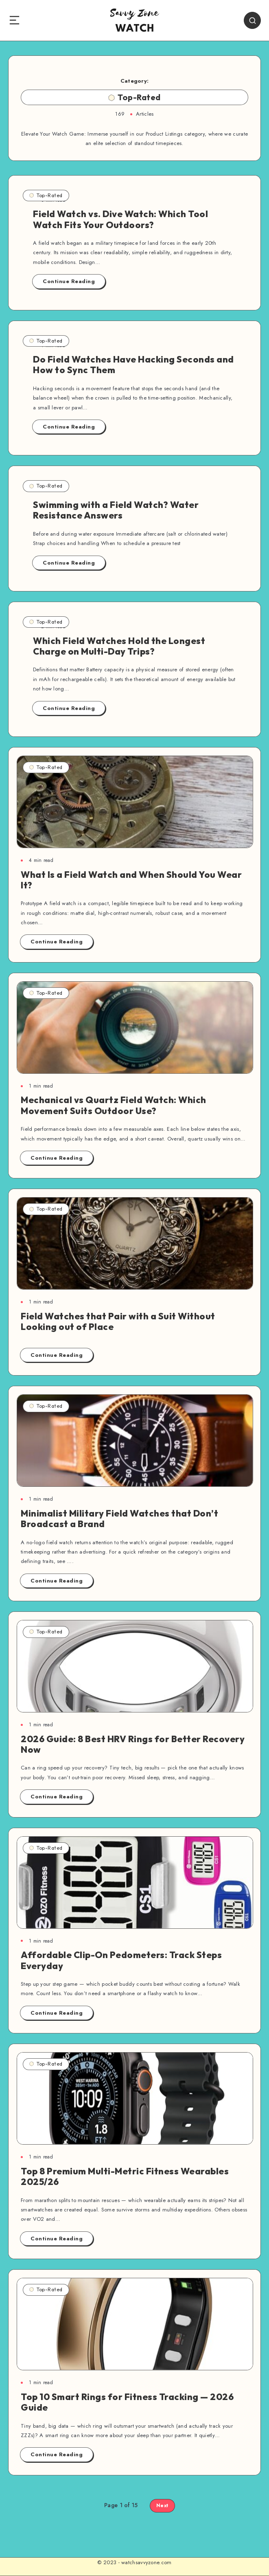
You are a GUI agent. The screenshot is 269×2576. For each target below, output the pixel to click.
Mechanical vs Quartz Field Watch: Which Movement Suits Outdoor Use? (113, 1105)
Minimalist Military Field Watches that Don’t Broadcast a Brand (119, 1519)
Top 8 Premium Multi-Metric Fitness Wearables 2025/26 (125, 2176)
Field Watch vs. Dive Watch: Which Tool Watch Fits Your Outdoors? (120, 219)
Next (162, 2505)
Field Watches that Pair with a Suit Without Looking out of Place (118, 1321)
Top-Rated (46, 195)
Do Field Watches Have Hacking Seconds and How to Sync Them (133, 365)
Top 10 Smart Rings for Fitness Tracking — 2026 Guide (127, 2402)
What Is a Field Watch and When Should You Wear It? (131, 880)
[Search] (252, 20)
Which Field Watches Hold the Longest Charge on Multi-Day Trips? (119, 646)
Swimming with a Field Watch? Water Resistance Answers (116, 510)
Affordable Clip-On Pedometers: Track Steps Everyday (121, 1960)
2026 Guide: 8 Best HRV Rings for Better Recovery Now (133, 1744)
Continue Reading (69, 281)
